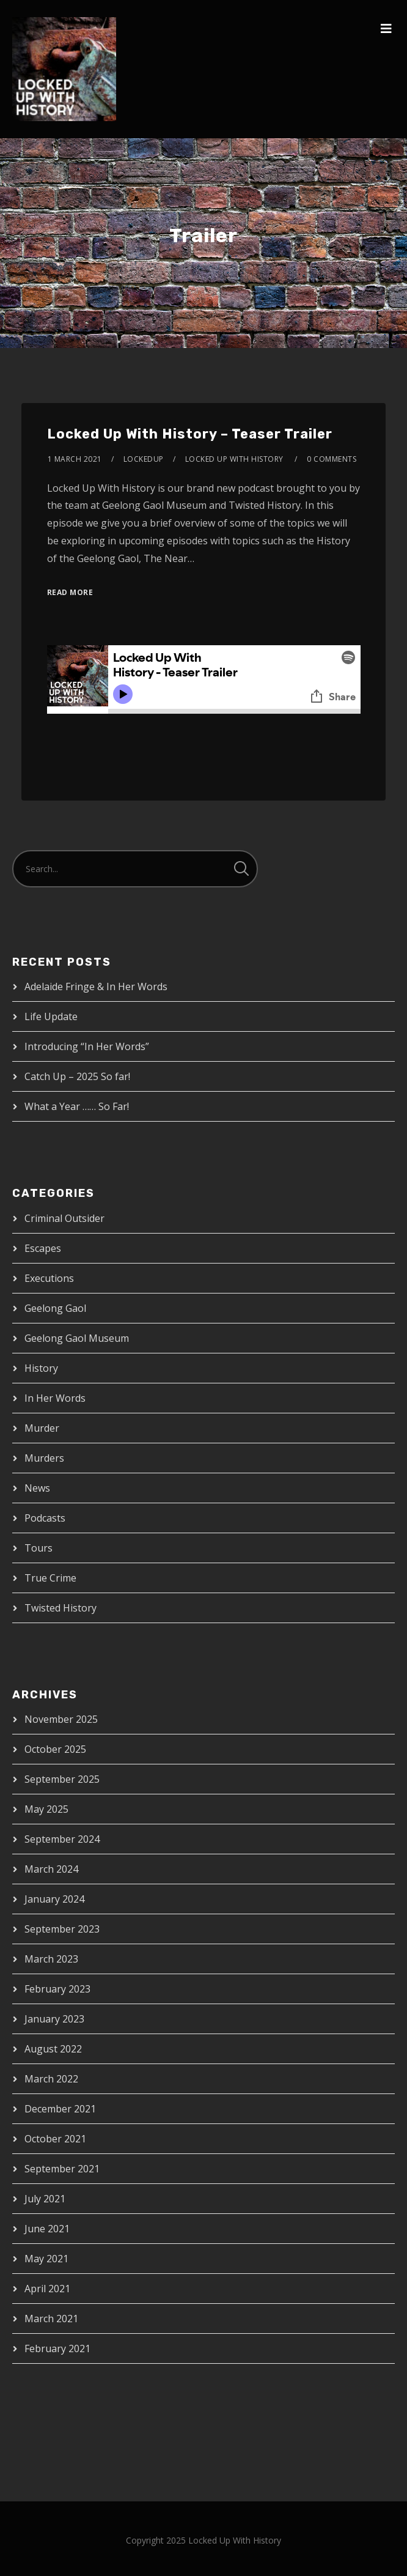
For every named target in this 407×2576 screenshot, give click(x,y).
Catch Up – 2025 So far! (77, 1076)
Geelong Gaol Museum (76, 1338)
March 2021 (51, 2318)
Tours (38, 1548)
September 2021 (62, 2168)
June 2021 (47, 2228)
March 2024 (51, 1869)
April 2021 (47, 2288)
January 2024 (54, 1899)
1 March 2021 (75, 459)
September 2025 (62, 1779)
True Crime (50, 1578)
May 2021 (46, 2258)
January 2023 (54, 2019)
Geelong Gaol (55, 1308)
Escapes (42, 1248)
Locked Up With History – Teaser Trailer (189, 434)
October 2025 (55, 1749)
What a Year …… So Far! (76, 1106)
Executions (49, 1278)
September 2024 (62, 1839)
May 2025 (46, 1809)
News (37, 1488)
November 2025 (61, 1719)
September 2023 (62, 1929)
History (41, 1368)
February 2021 (57, 2348)
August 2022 (53, 2049)
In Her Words (55, 1398)
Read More (70, 592)
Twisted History (60, 1608)
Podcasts (44, 1518)
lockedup (143, 459)
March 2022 (51, 2079)
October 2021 (55, 2138)
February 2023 (57, 1989)
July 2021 (44, 2198)
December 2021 (60, 2108)
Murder (41, 1428)
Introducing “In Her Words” (86, 1046)
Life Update (51, 1016)
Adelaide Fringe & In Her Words (95, 986)
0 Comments (331, 459)
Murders (44, 1458)
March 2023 (51, 1959)
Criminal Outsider (64, 1218)
